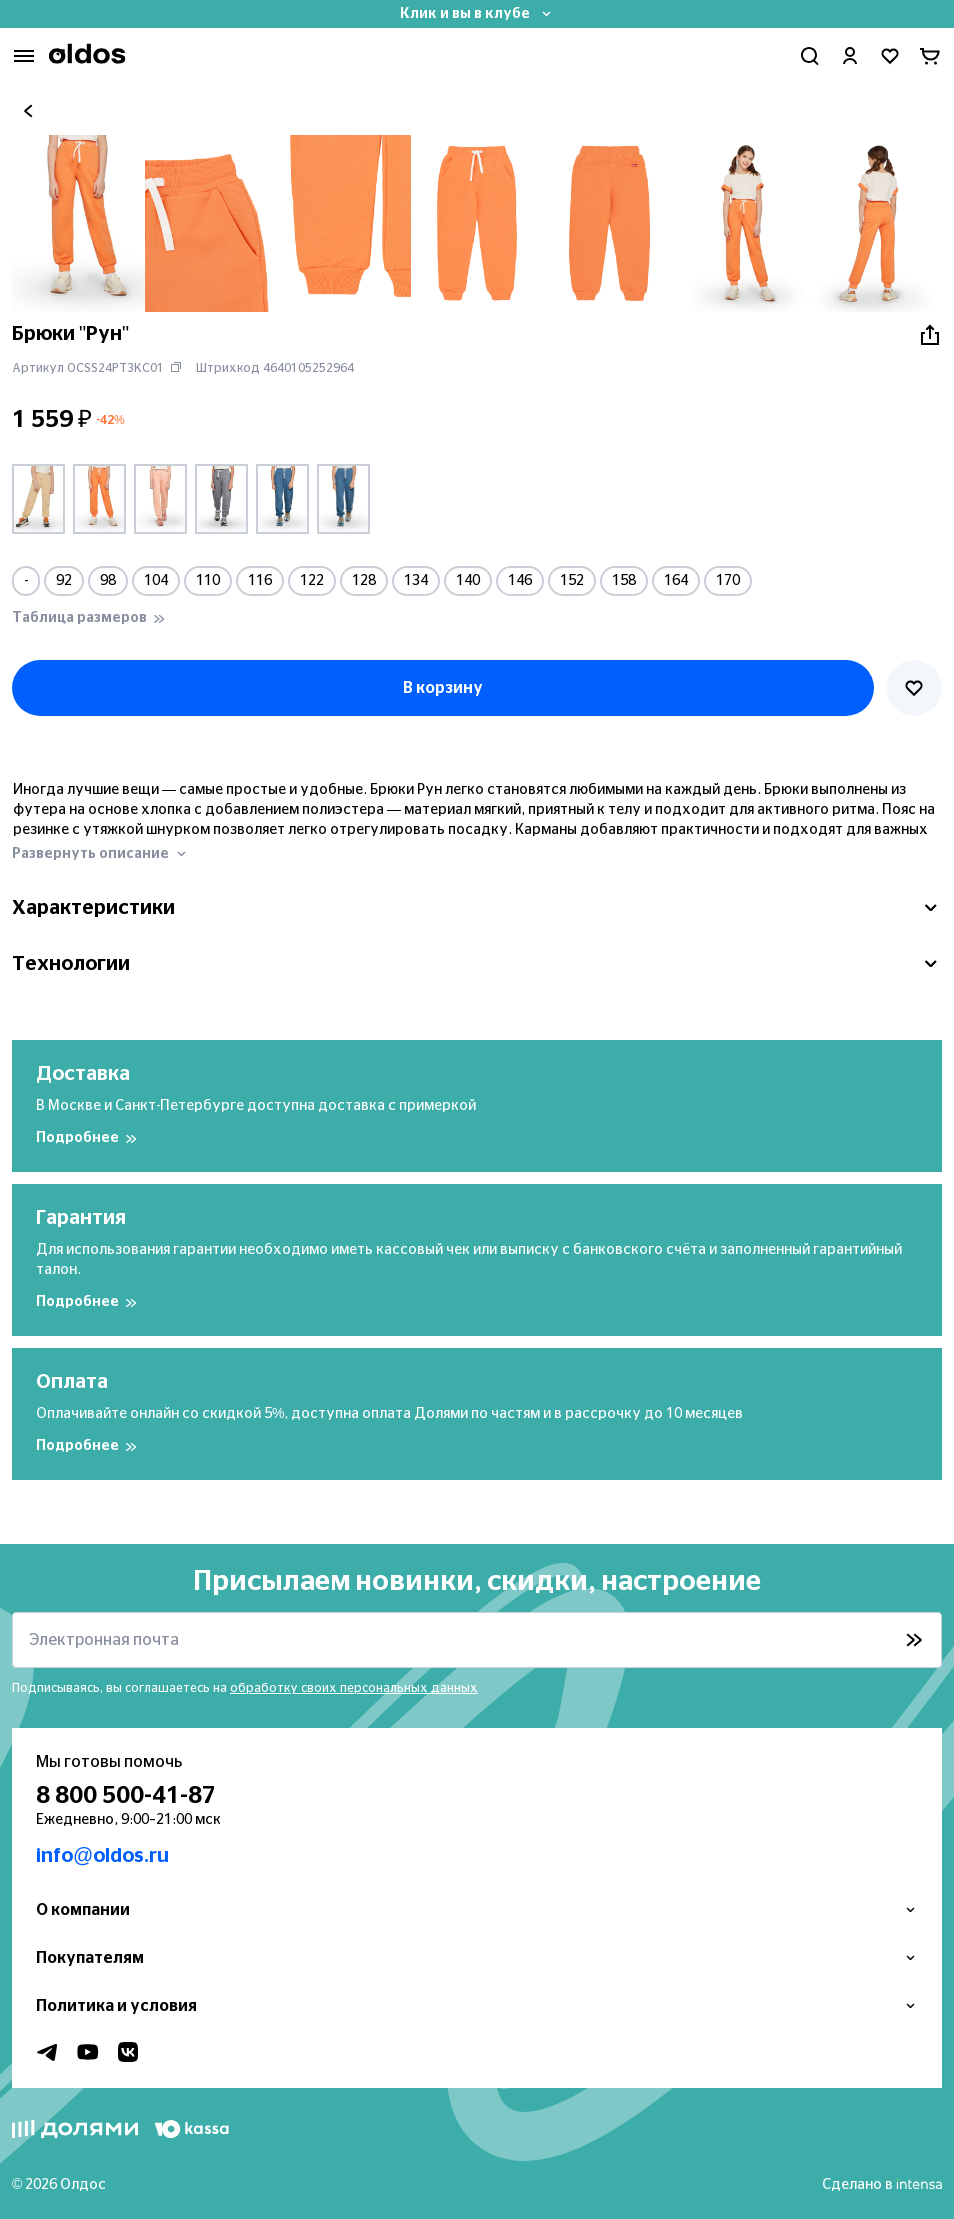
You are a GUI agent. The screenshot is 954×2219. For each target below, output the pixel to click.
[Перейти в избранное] (890, 56)
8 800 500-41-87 (126, 1796)
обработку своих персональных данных (354, 1688)
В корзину (443, 688)
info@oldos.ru (102, 1856)
